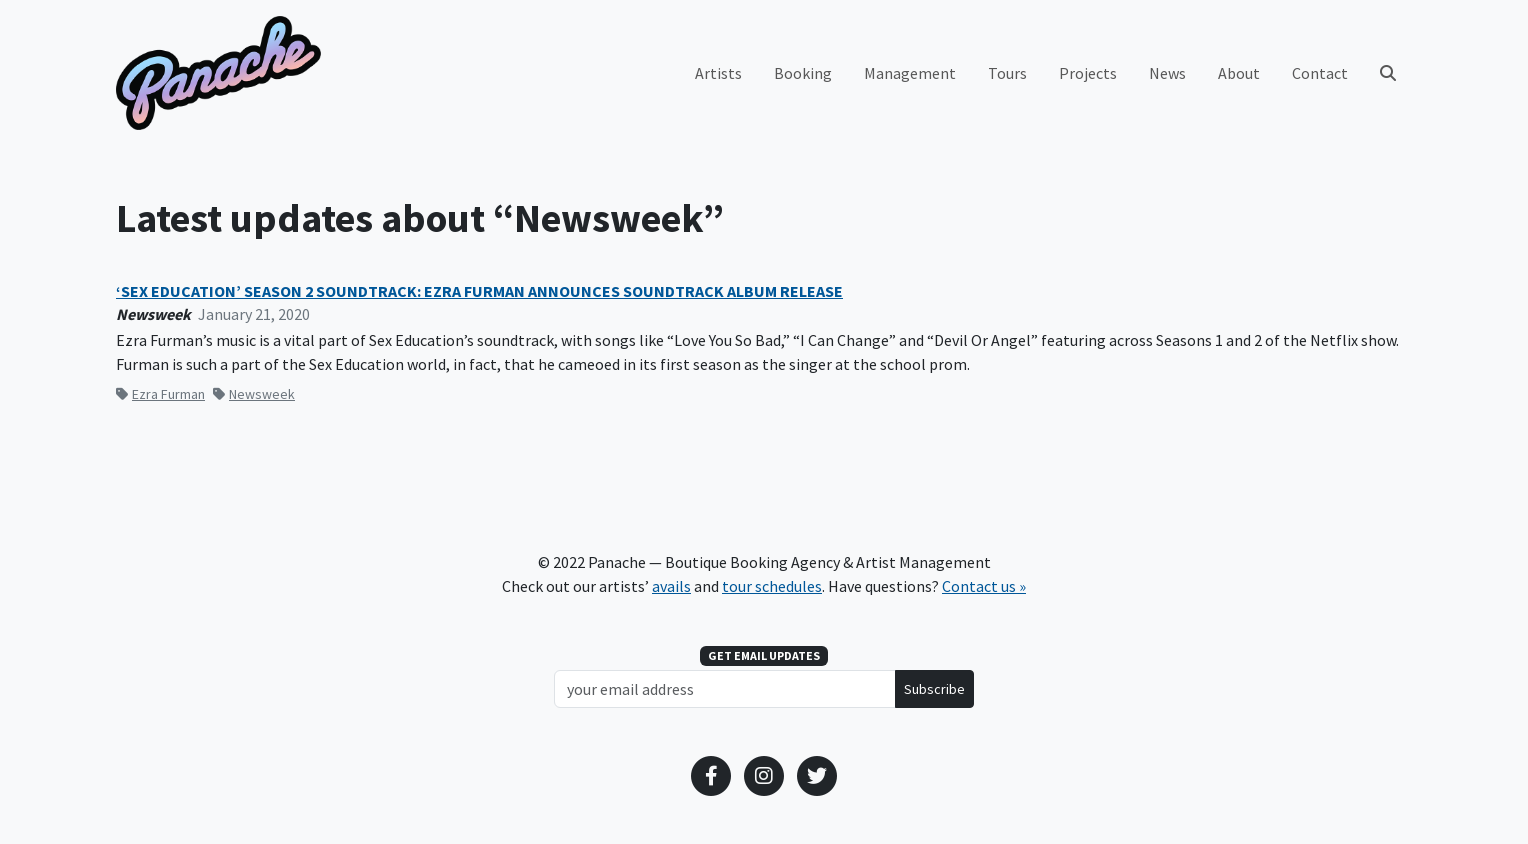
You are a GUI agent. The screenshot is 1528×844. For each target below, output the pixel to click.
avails (671, 586)
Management (910, 73)
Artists (718, 73)
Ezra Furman (160, 394)
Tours (1007, 73)
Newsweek (254, 394)
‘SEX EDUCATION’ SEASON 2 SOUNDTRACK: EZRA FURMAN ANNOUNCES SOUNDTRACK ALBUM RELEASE (479, 291)
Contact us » (984, 586)
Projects (1088, 73)
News (1167, 73)
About (1239, 73)
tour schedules (772, 586)
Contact (1320, 73)
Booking (803, 73)
